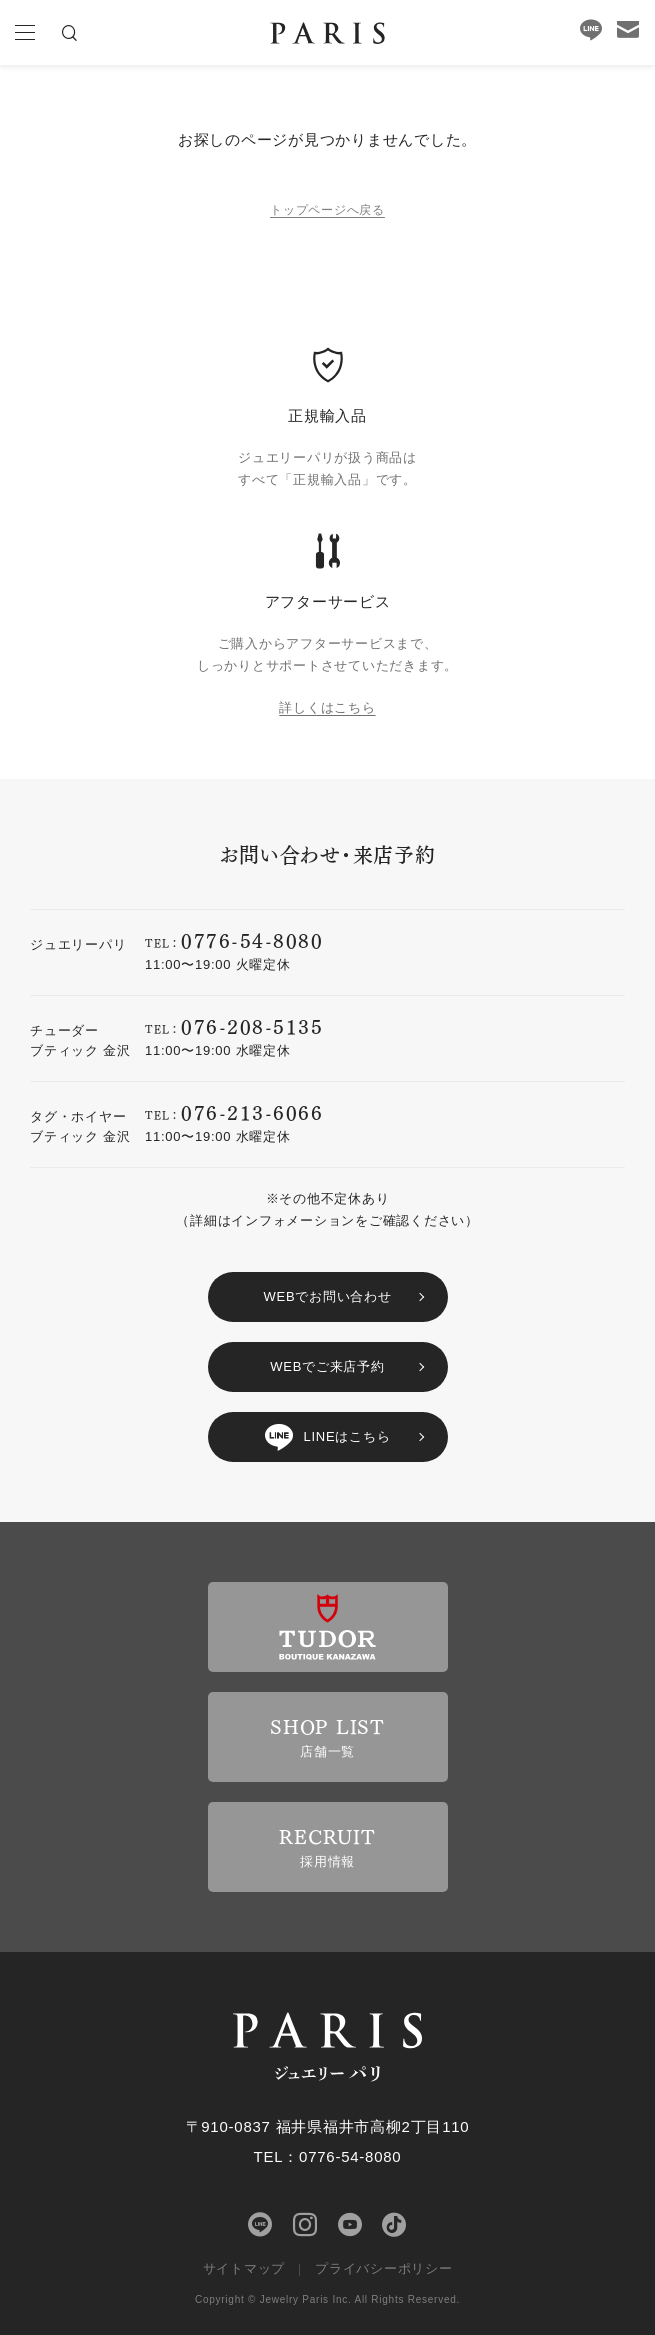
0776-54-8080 (252, 939)
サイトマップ (244, 2268)
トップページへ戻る (327, 210)
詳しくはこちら (327, 707)
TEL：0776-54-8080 (328, 2156)
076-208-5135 (252, 1025)
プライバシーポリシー (384, 2268)
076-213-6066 (252, 1111)
